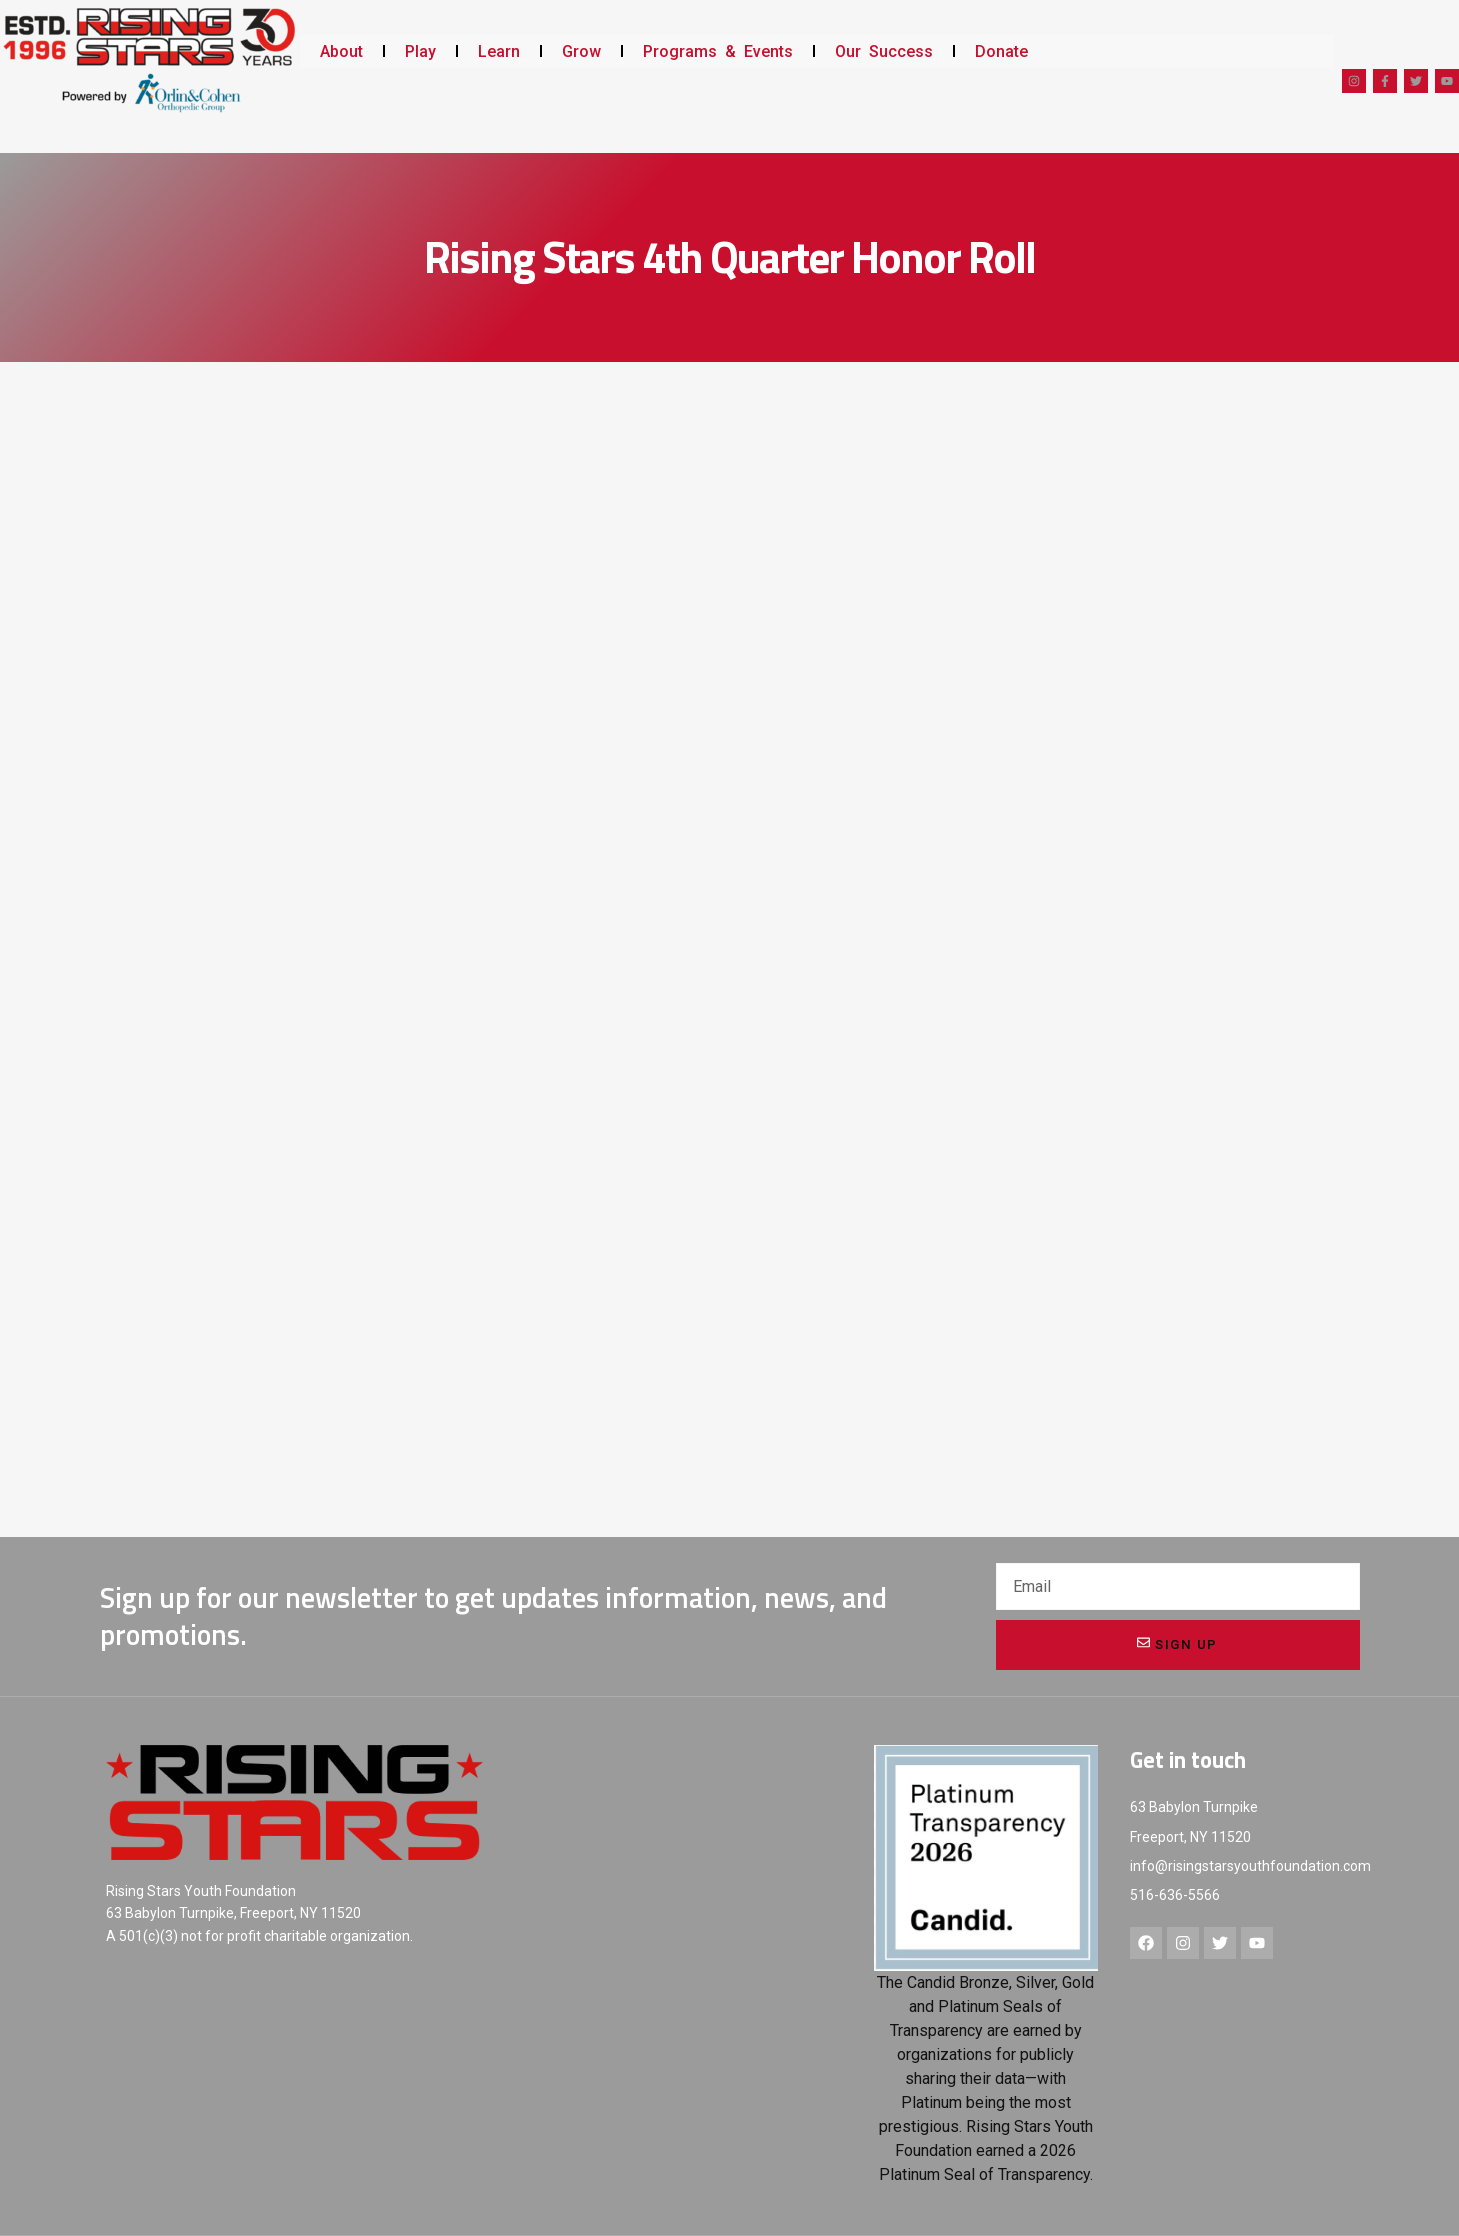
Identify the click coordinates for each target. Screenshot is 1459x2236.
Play (420, 51)
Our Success (884, 51)
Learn (499, 51)
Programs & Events (718, 51)
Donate (1001, 51)
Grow (581, 51)
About (341, 51)
